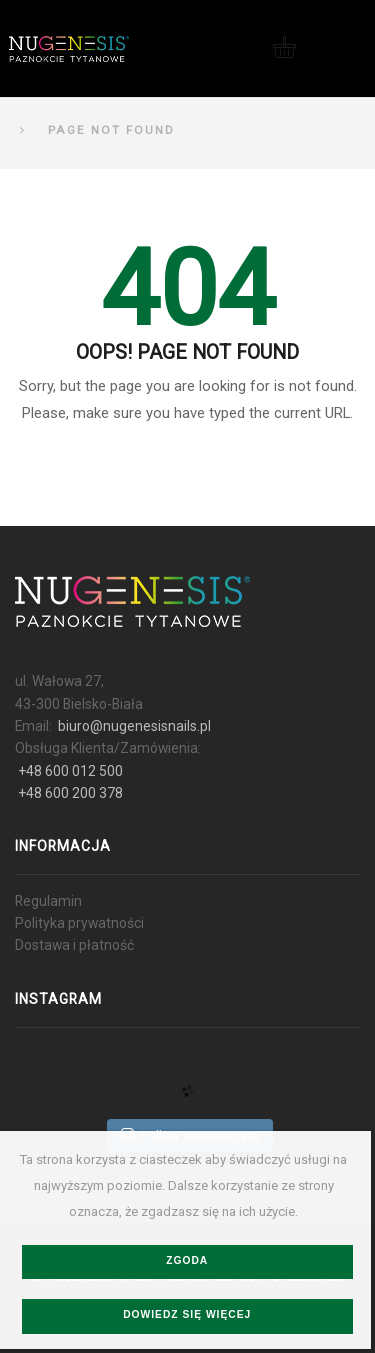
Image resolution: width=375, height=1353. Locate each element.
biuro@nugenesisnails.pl (134, 726)
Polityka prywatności (79, 923)
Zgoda (187, 1260)
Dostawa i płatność (74, 945)
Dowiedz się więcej (187, 1314)
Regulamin (48, 901)
